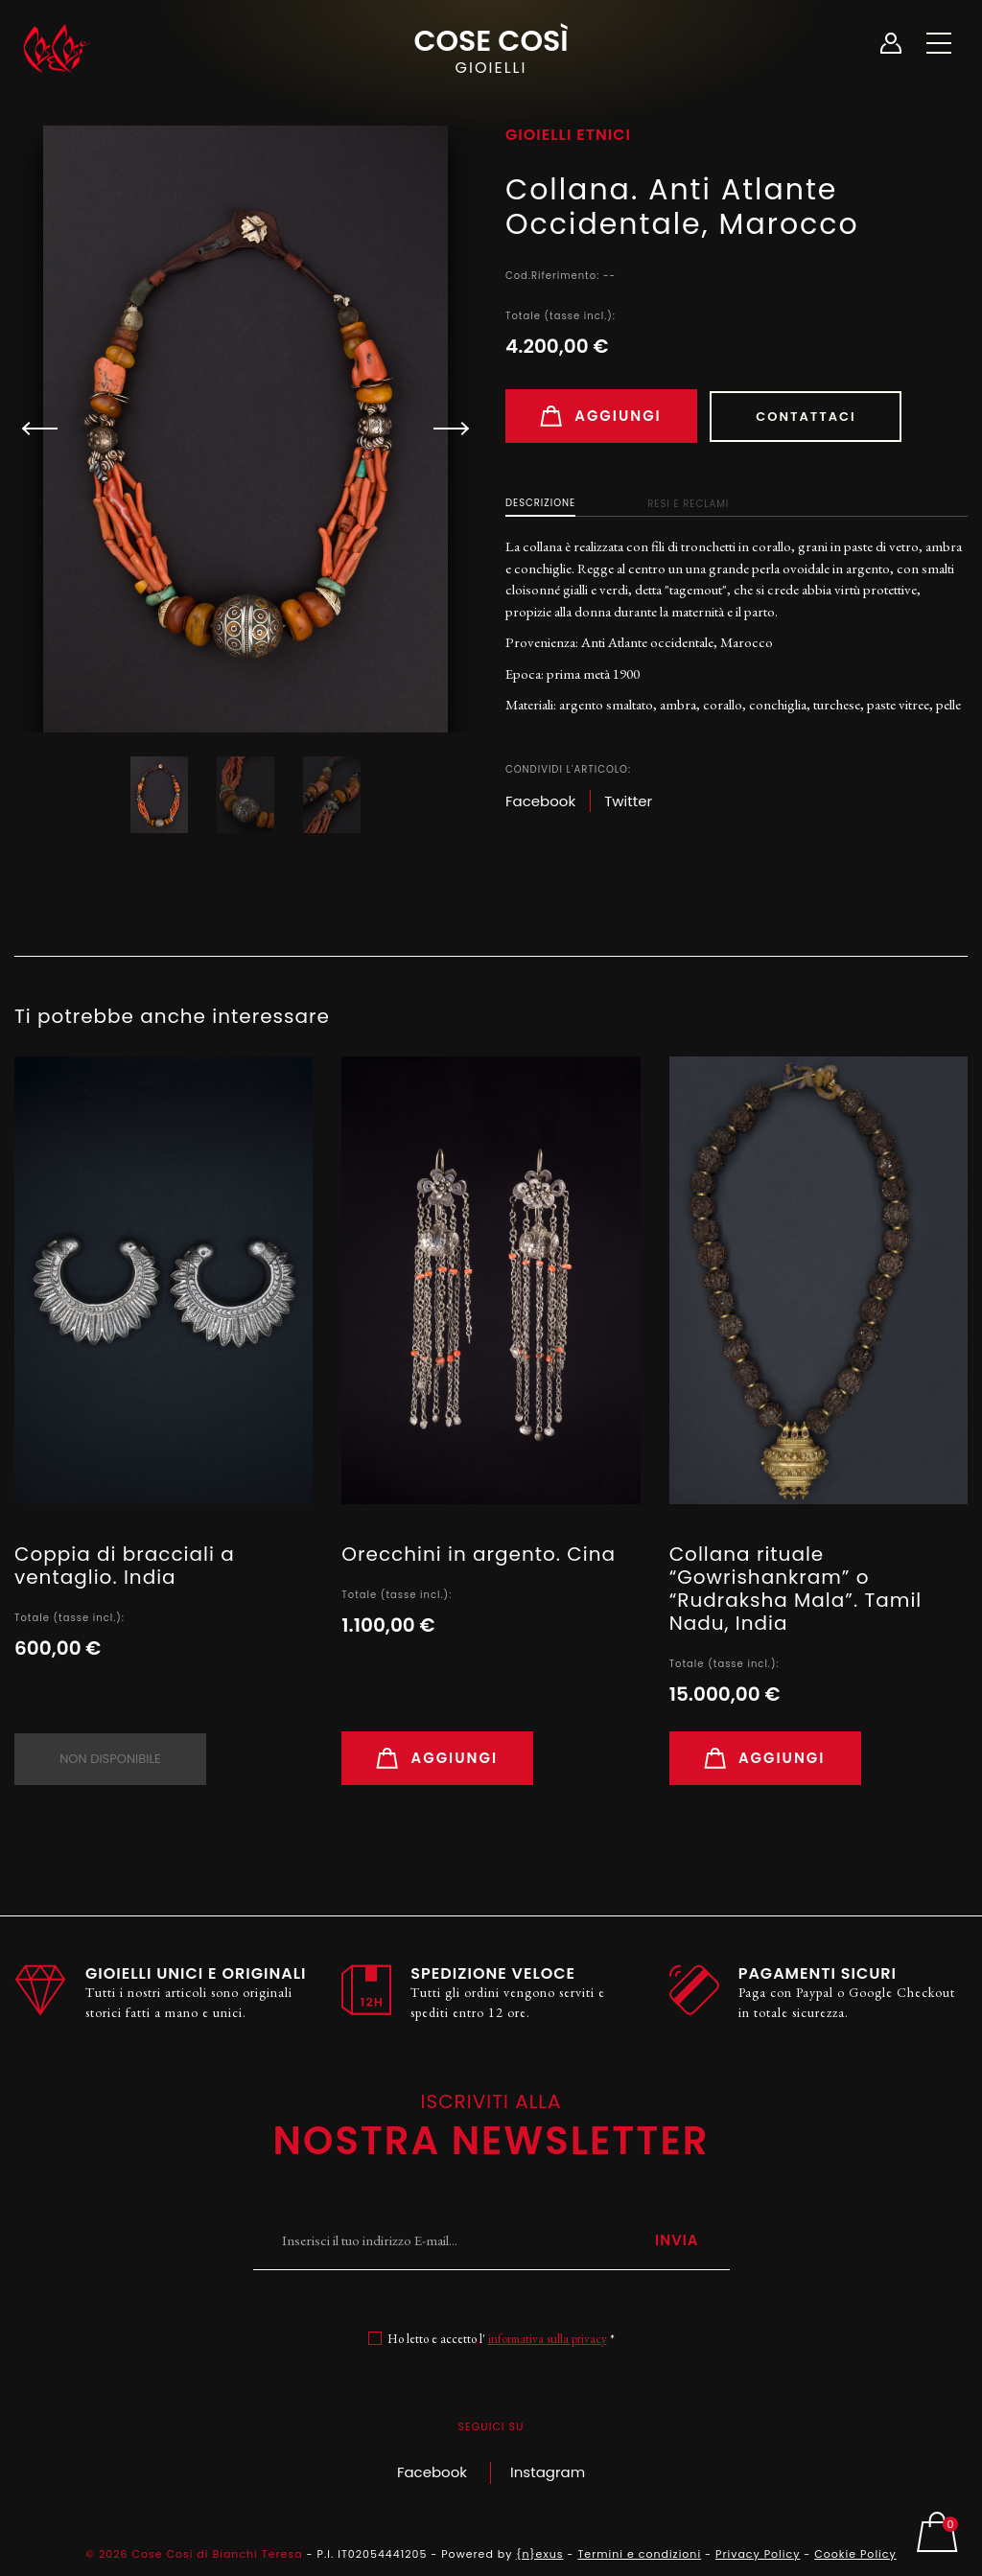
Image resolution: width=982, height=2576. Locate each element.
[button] (443, 429)
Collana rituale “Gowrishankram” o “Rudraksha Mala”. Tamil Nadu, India (796, 1588)
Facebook (432, 2472)
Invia (677, 2240)
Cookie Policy (855, 2554)
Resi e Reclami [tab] (688, 504)
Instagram (547, 2472)
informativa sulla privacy (547, 2340)
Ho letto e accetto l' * (501, 2340)
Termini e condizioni (639, 2554)
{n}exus (539, 2554)
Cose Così (491, 49)
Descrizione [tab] (540, 503)
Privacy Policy (757, 2554)
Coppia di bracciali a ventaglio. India (124, 1565)
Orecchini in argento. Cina (478, 1554)
